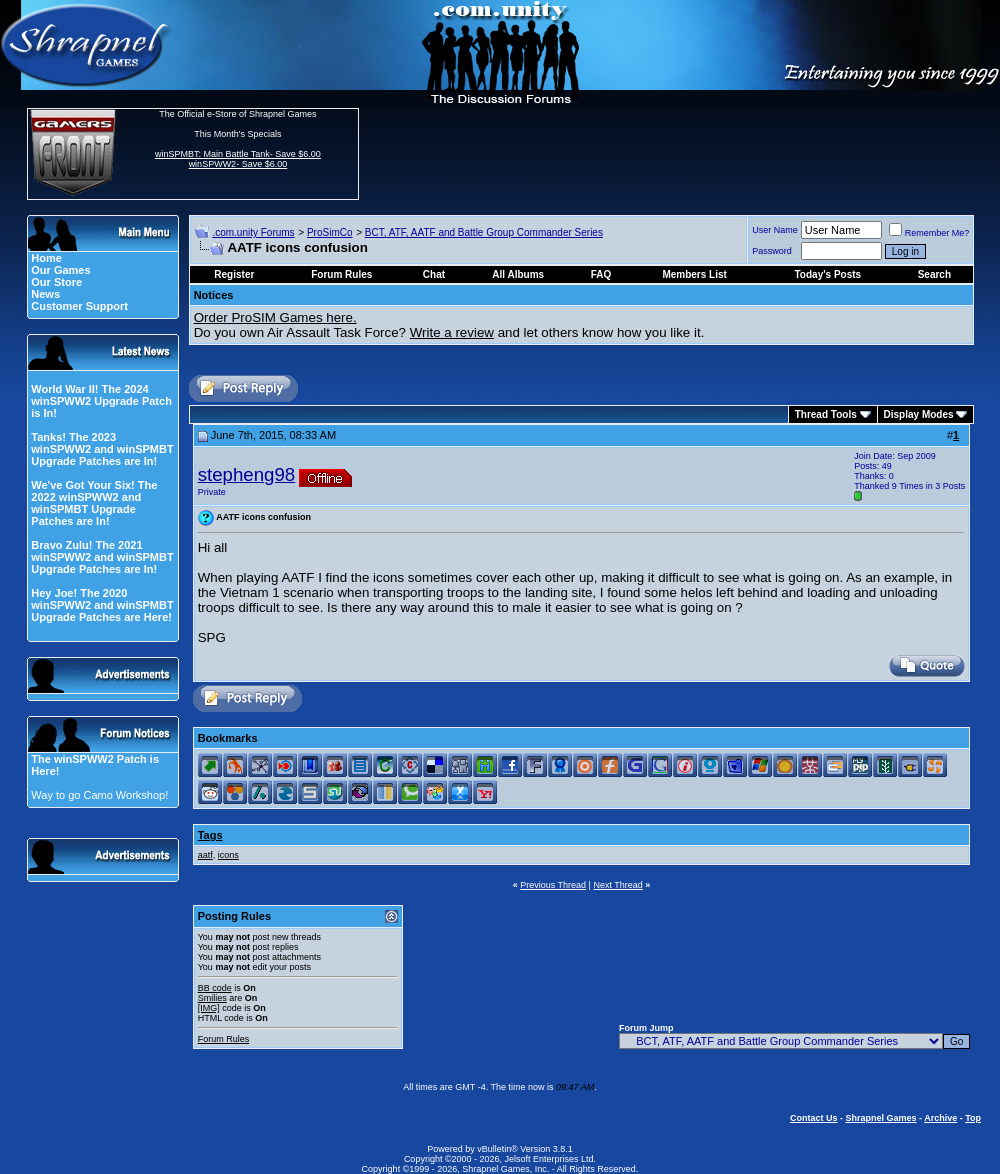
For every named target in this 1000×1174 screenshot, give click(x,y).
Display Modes (919, 414)
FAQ (601, 274)
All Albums (518, 274)
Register (234, 274)
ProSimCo (330, 232)
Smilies (212, 998)
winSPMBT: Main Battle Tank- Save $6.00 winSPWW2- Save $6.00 (238, 159)
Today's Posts (828, 274)
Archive (940, 1118)
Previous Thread (553, 885)
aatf (205, 855)
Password (772, 251)
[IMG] (209, 1008)
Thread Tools (826, 414)
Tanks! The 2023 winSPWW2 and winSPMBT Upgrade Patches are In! (102, 449)
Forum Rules (224, 1039)
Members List (694, 274)
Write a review (452, 332)
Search (934, 274)
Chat (434, 274)
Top (973, 1118)
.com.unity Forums (253, 232)
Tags (210, 835)
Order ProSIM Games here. (275, 317)
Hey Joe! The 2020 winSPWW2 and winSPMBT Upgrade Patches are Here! (102, 605)
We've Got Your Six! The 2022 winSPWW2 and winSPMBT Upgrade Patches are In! (94, 503)
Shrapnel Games (880, 1118)
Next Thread (617, 885)
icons (228, 855)
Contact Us (814, 1118)
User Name (775, 230)
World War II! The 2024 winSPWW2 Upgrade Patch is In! (101, 401)
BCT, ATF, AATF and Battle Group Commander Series (484, 232)
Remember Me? (929, 233)
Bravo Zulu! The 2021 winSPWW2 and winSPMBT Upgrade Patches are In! (102, 557)
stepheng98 (247, 474)
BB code (215, 988)
